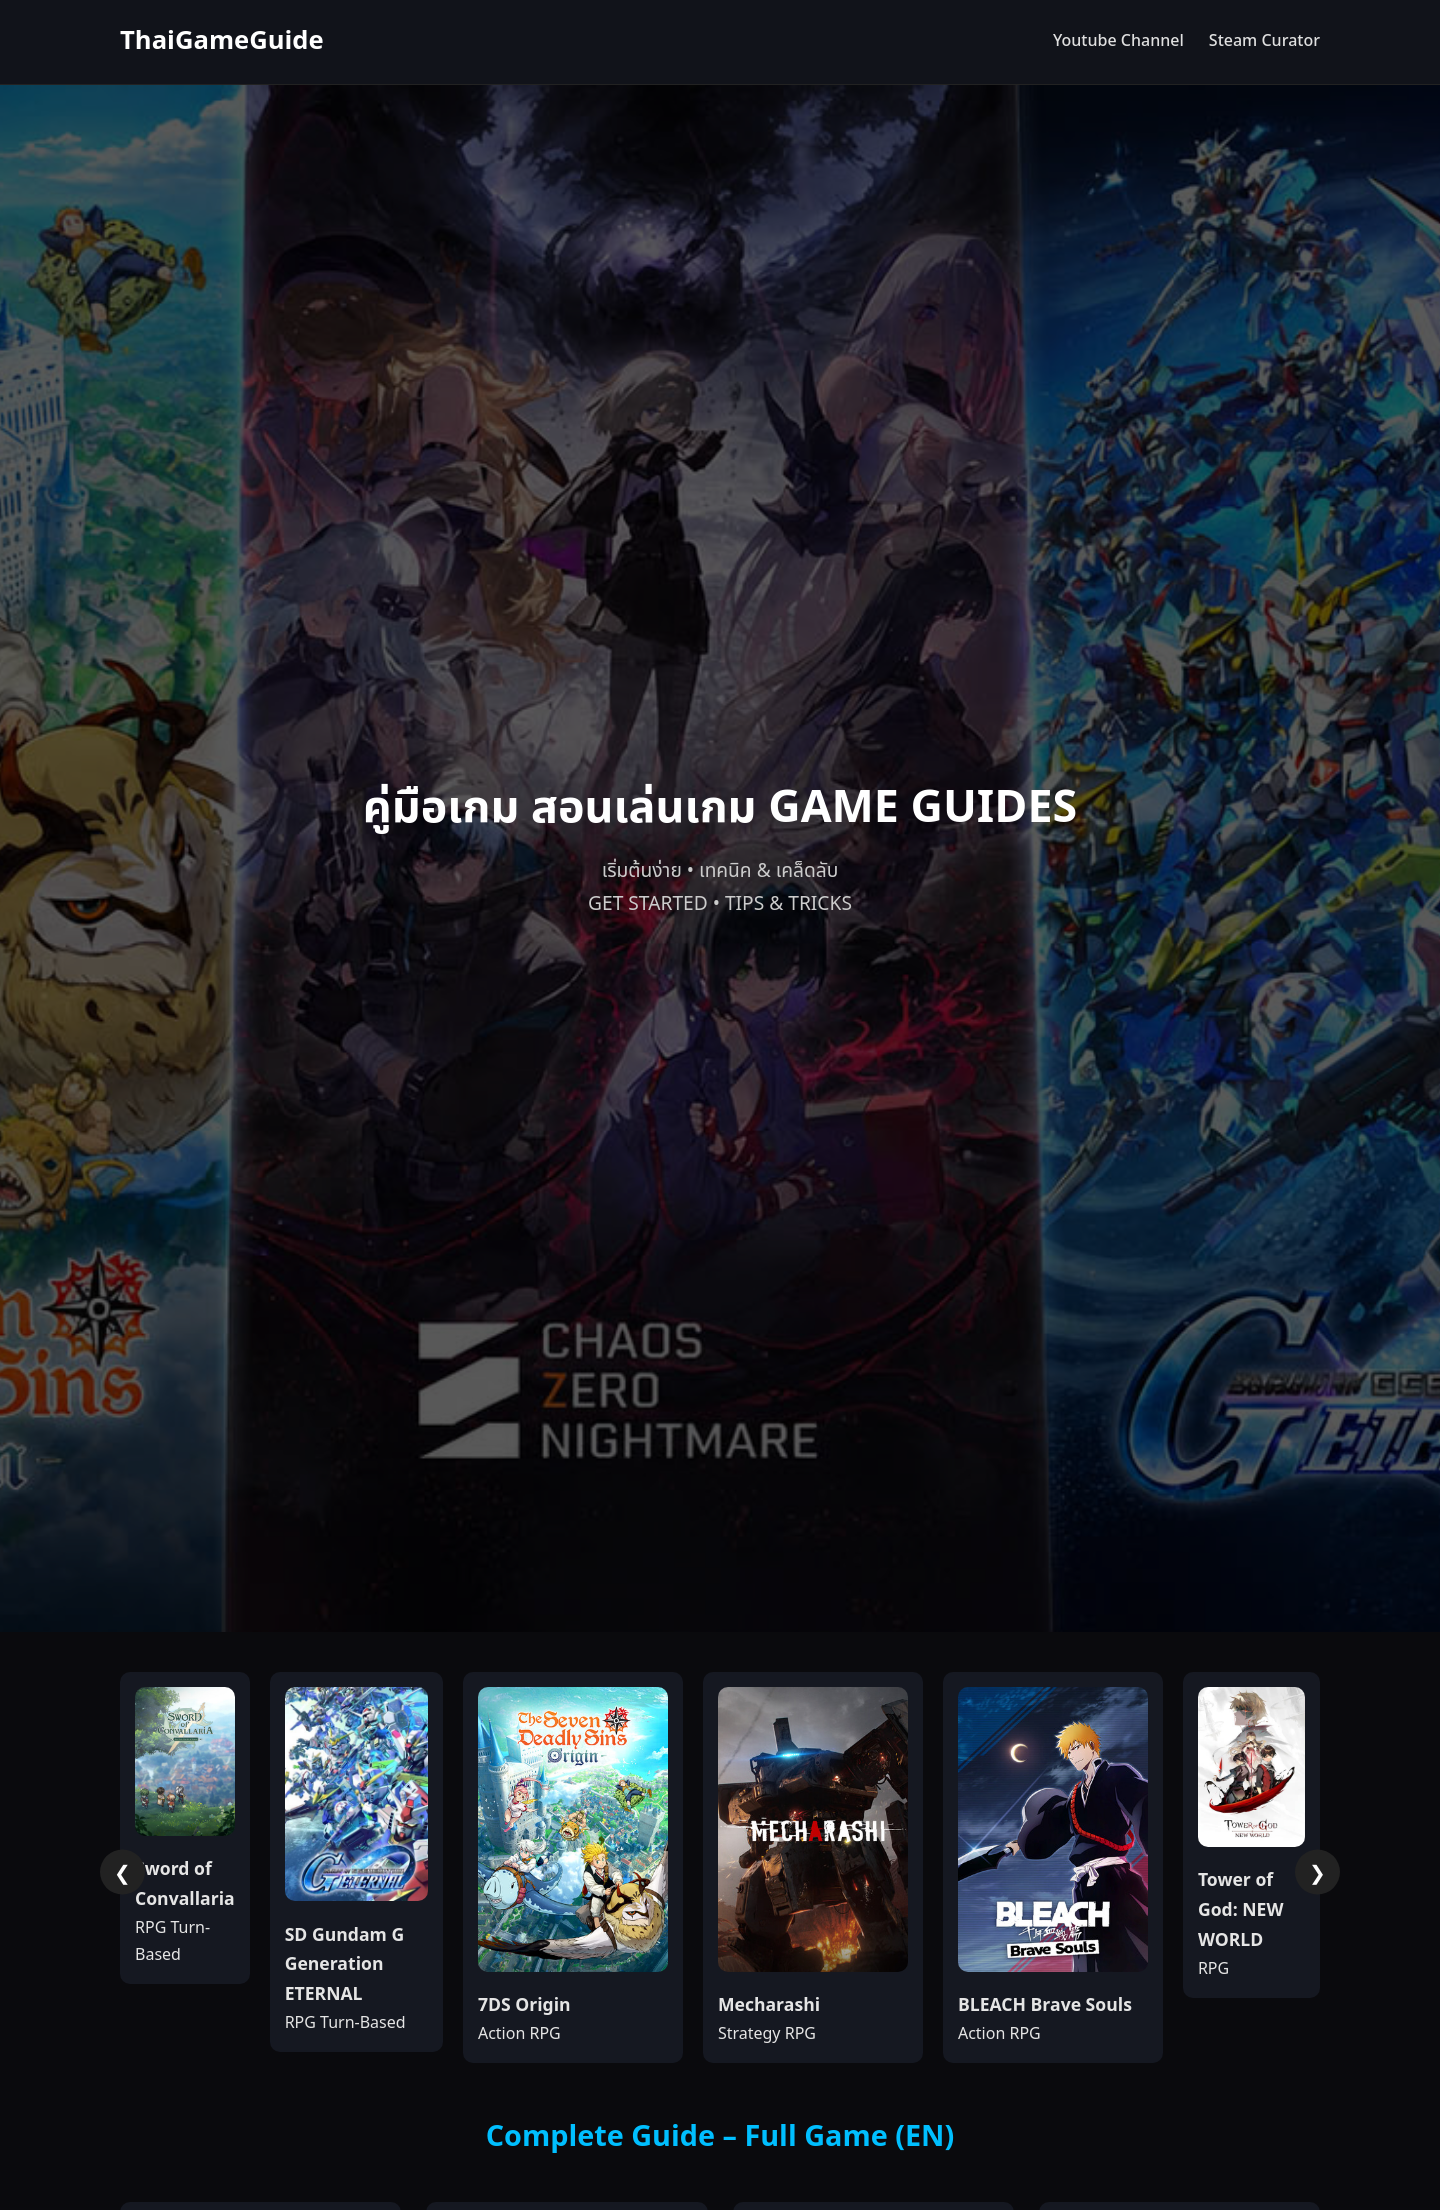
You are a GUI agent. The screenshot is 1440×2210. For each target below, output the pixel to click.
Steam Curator (1264, 41)
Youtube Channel (1118, 41)
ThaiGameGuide (222, 41)
